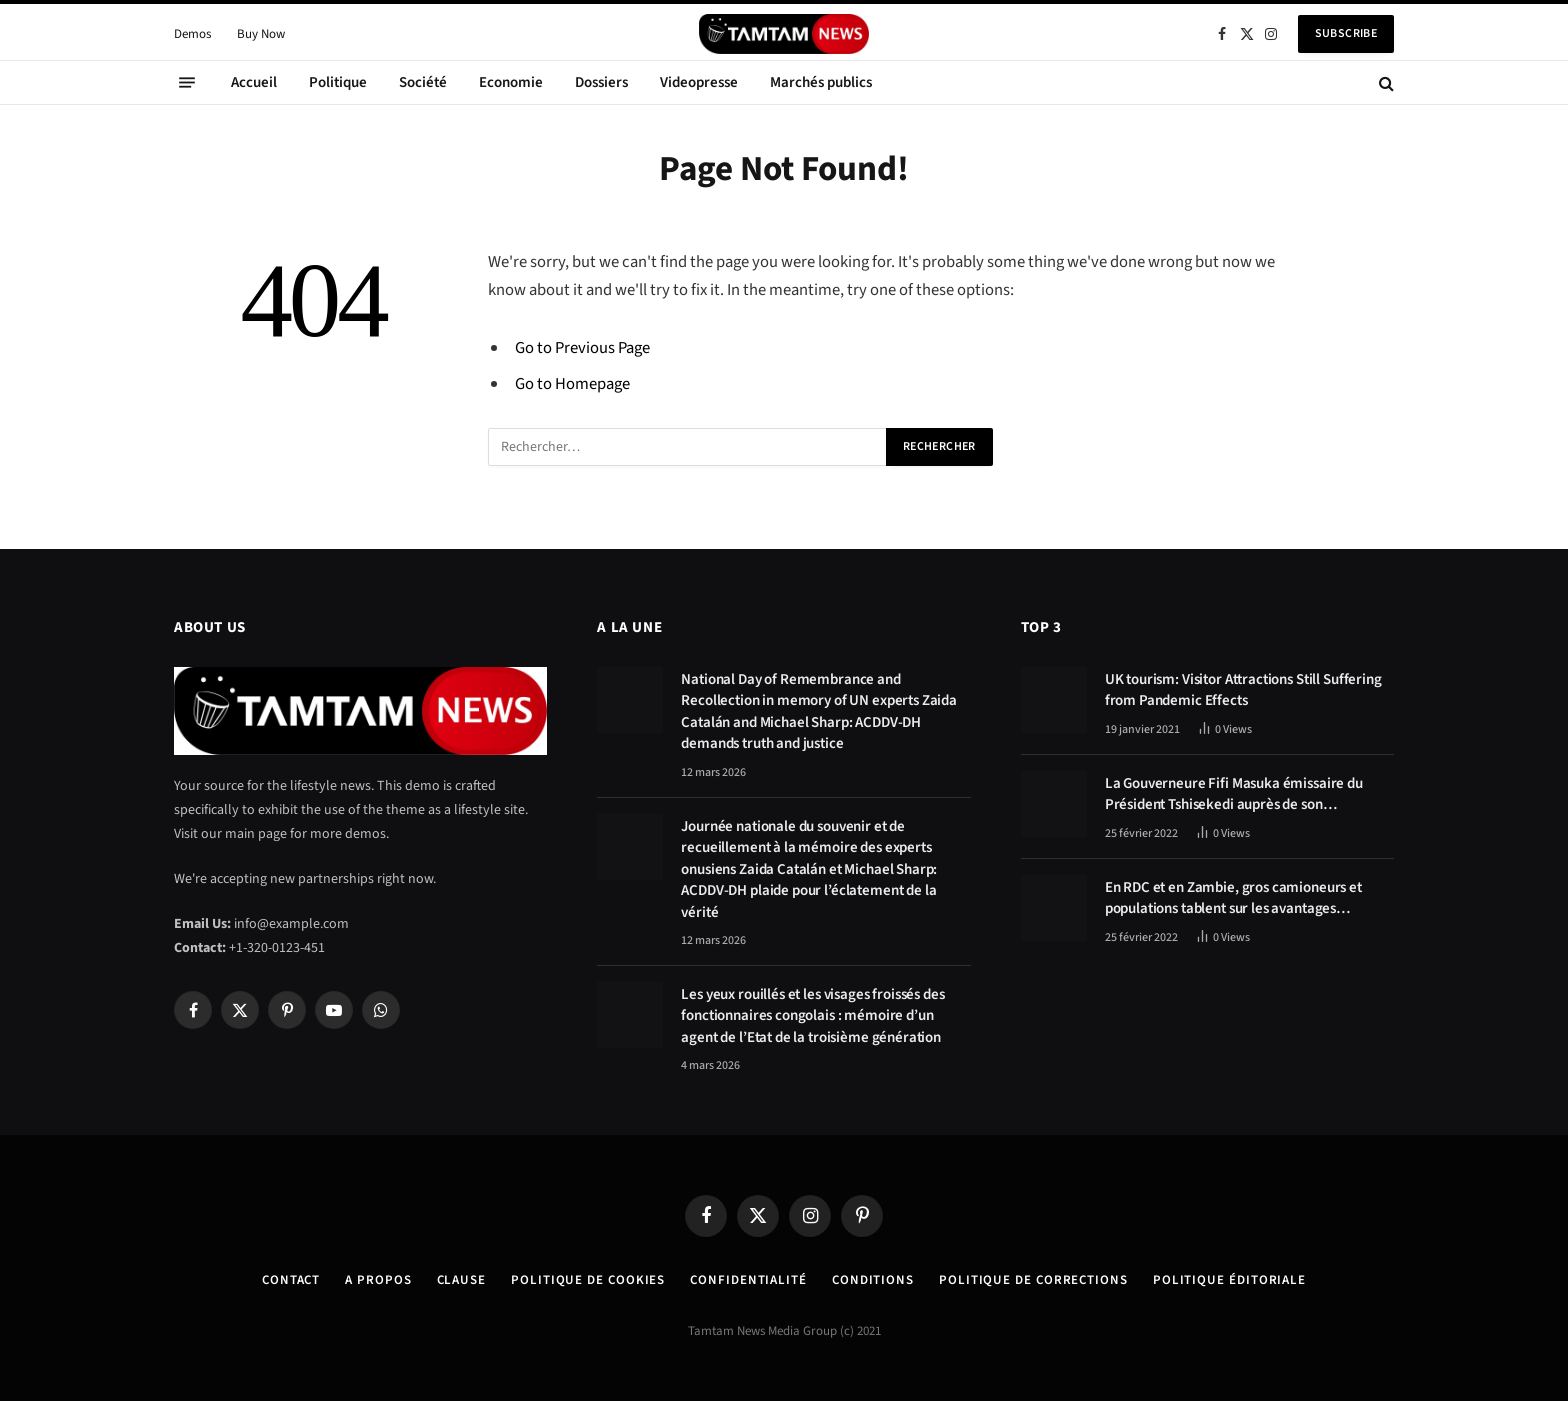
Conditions (873, 1280)
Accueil (254, 82)
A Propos (378, 1280)
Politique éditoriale (1229, 1280)
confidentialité (748, 1280)
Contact (291, 1280)
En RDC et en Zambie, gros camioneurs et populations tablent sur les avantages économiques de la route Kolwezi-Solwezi (1235, 898)
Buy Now (261, 34)
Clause (461, 1280)
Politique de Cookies (588, 1280)
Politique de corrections (1033, 1280)
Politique (338, 82)
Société (423, 82)
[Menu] (187, 83)
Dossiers (601, 82)
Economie (511, 82)
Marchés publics (821, 82)
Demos (192, 34)
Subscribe (1346, 33)
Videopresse (699, 82)
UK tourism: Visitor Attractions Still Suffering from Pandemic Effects (1243, 690)
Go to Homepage (572, 384)
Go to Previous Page (582, 348)
